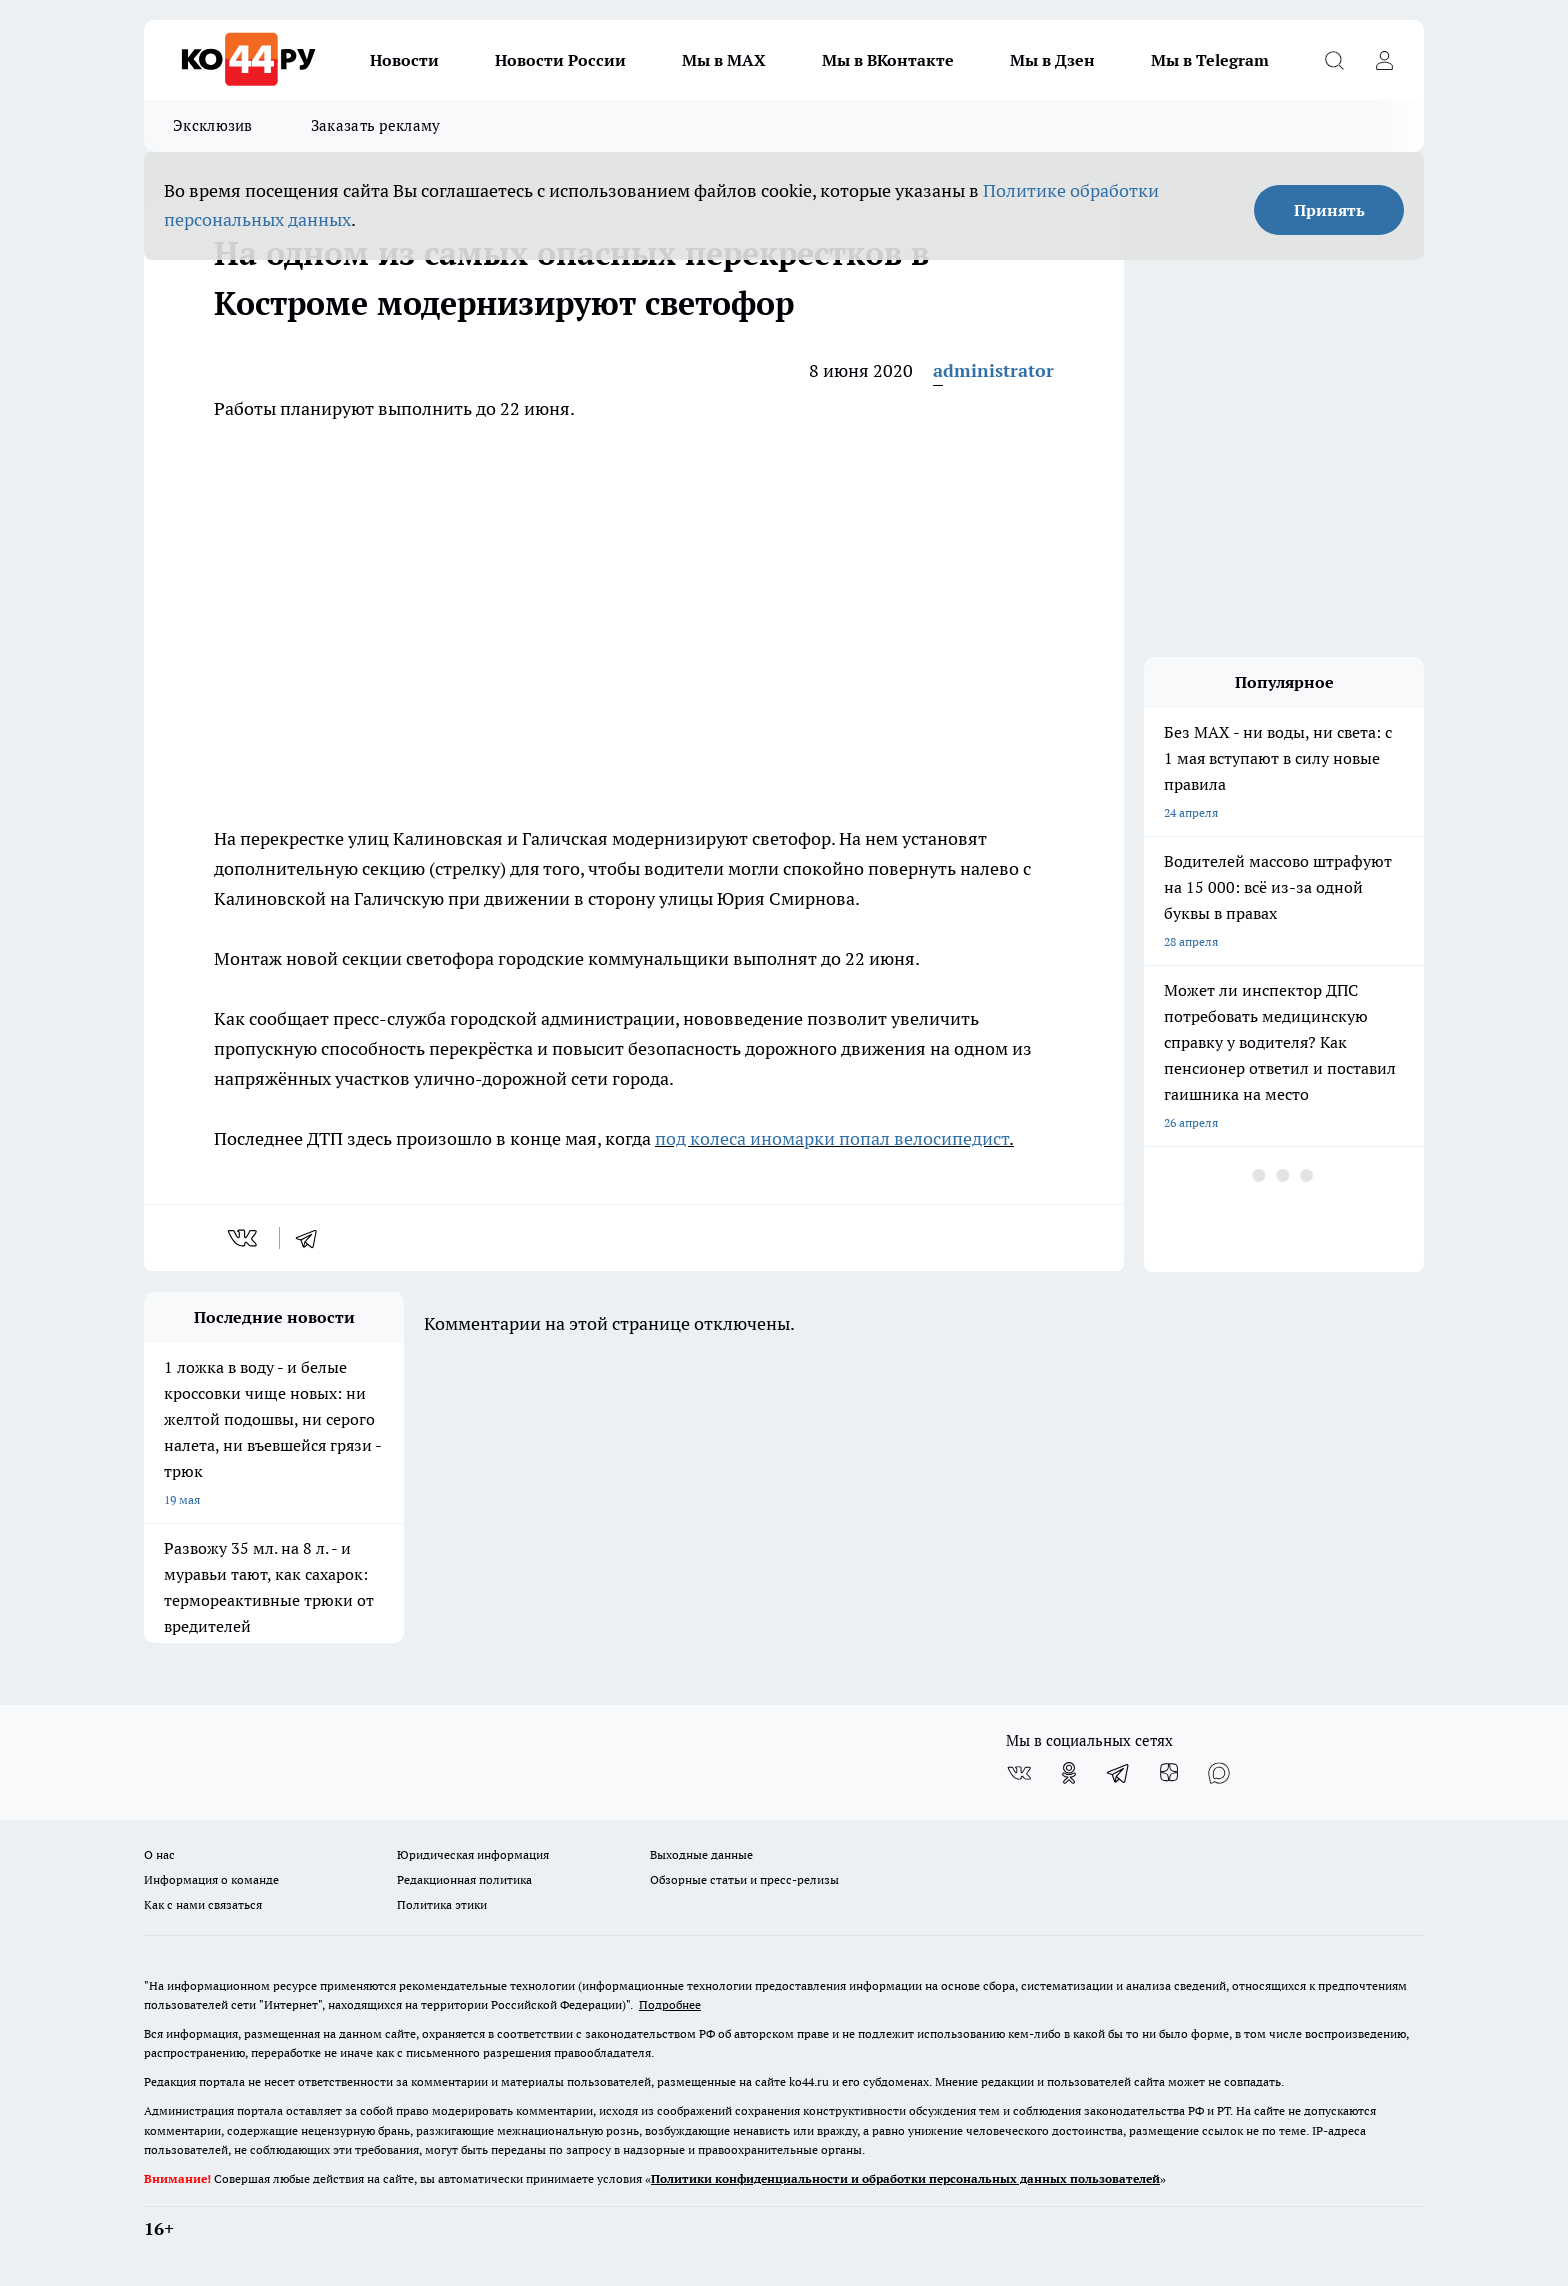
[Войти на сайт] (1384, 60)
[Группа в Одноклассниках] (1069, 1773)
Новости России (560, 60)
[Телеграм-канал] (1119, 1773)
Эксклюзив (213, 125)
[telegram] (313, 1238)
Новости (404, 60)
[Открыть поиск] (1334, 60)
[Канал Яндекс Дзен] (1169, 1773)
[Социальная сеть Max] (1219, 1773)
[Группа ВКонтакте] (1019, 1773)
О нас (159, 1854)
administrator (993, 370)
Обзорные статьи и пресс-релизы (744, 1879)
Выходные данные (701, 1854)
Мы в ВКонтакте (888, 60)
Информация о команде (211, 1879)
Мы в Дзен (1052, 60)
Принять (1329, 210)
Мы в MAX (724, 60)
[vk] (244, 1238)
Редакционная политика (464, 1879)
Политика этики (442, 1904)
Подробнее (670, 2004)
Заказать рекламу (376, 125)
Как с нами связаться (203, 1904)
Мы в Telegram (1210, 60)
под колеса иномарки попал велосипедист (832, 1138)
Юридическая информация (473, 1854)
